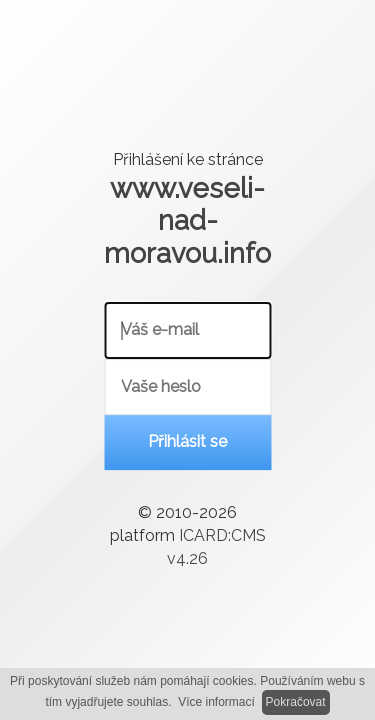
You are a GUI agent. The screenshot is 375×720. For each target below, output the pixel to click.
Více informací (216, 702)
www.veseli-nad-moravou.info (187, 220)
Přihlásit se (187, 442)
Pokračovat (296, 702)
